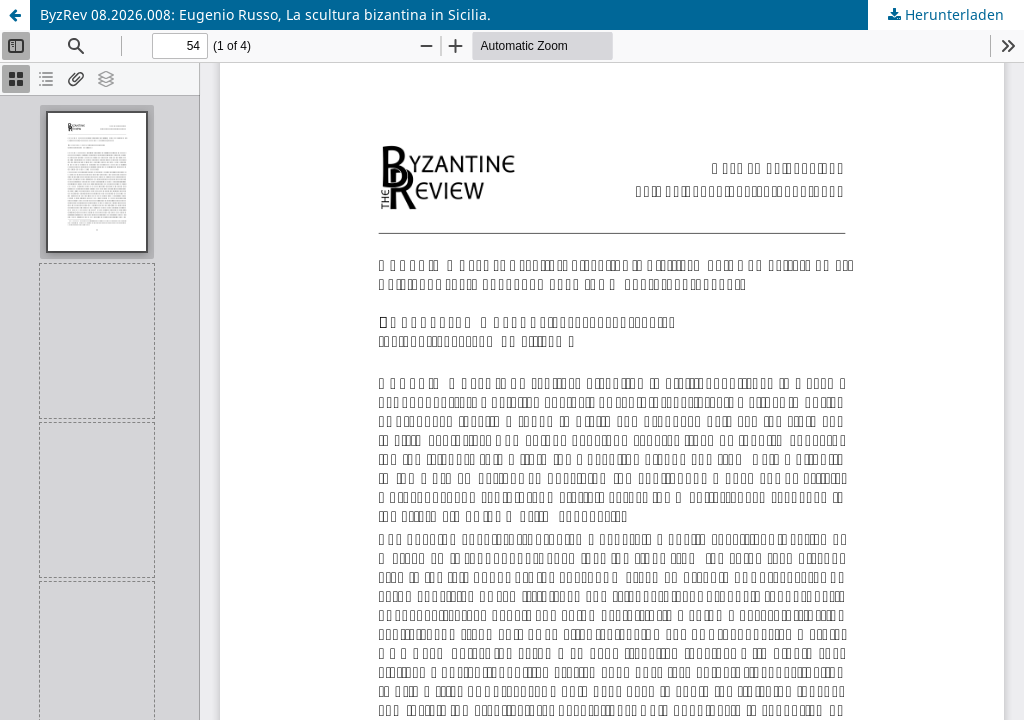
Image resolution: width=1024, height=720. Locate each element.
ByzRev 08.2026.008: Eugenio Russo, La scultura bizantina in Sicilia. (265, 14)
